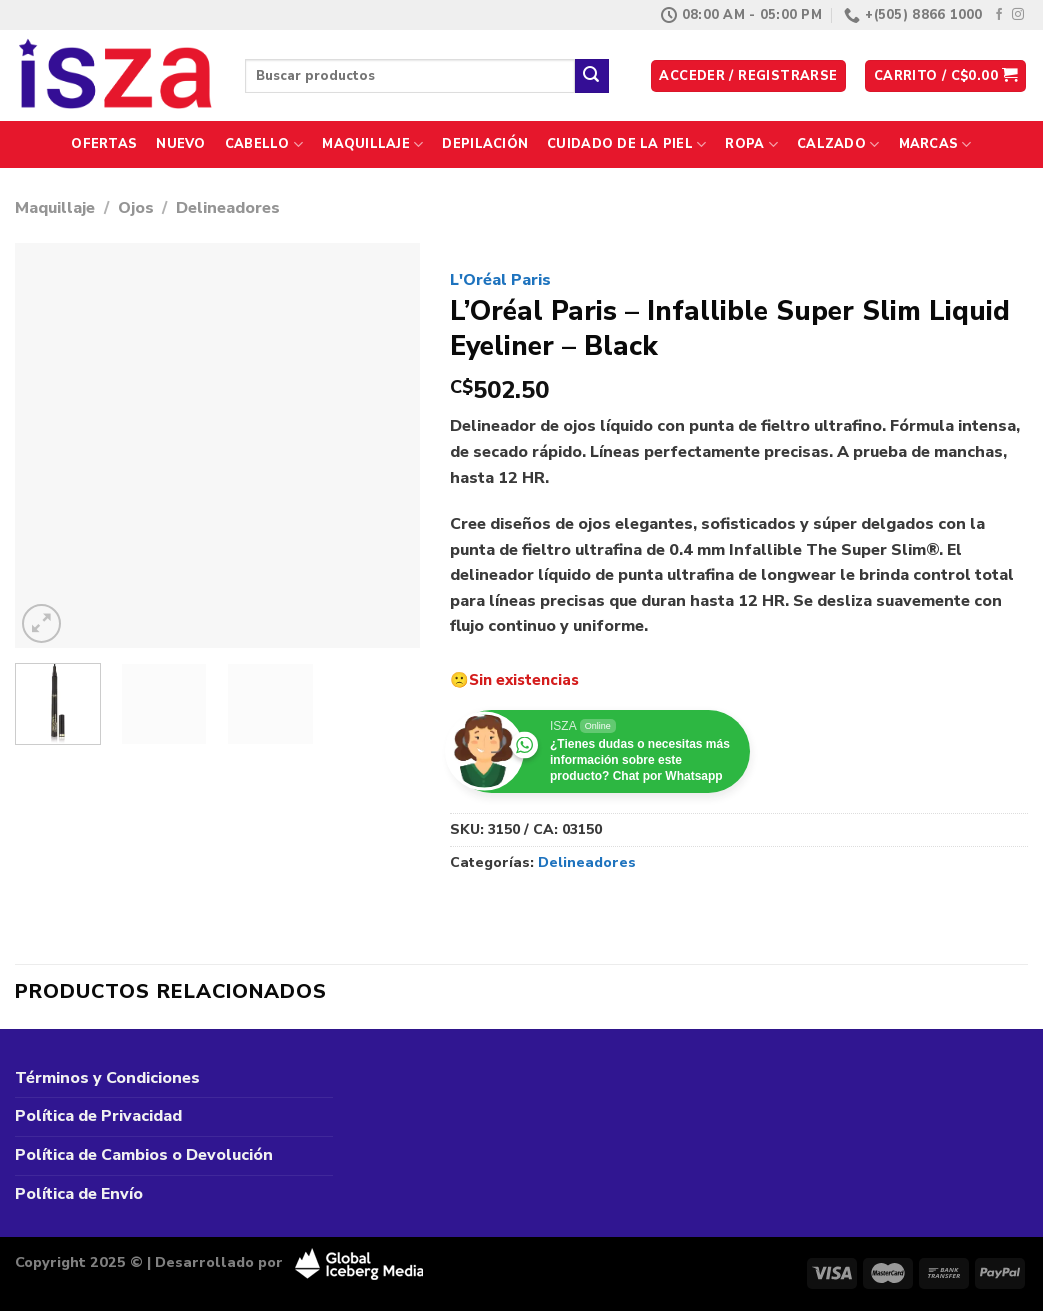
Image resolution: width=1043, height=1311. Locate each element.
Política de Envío (79, 1194)
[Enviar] (592, 76)
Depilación (485, 144)
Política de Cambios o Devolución (144, 1155)
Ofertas (104, 144)
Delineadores (228, 208)
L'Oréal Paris (500, 280)
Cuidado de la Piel (626, 144)
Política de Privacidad (98, 1116)
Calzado (838, 144)
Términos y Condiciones (107, 1078)
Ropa (751, 144)
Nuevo (180, 144)
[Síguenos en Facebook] (999, 15)
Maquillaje (372, 144)
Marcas (935, 144)
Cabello (264, 144)
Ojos (136, 208)
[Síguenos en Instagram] (1018, 15)
